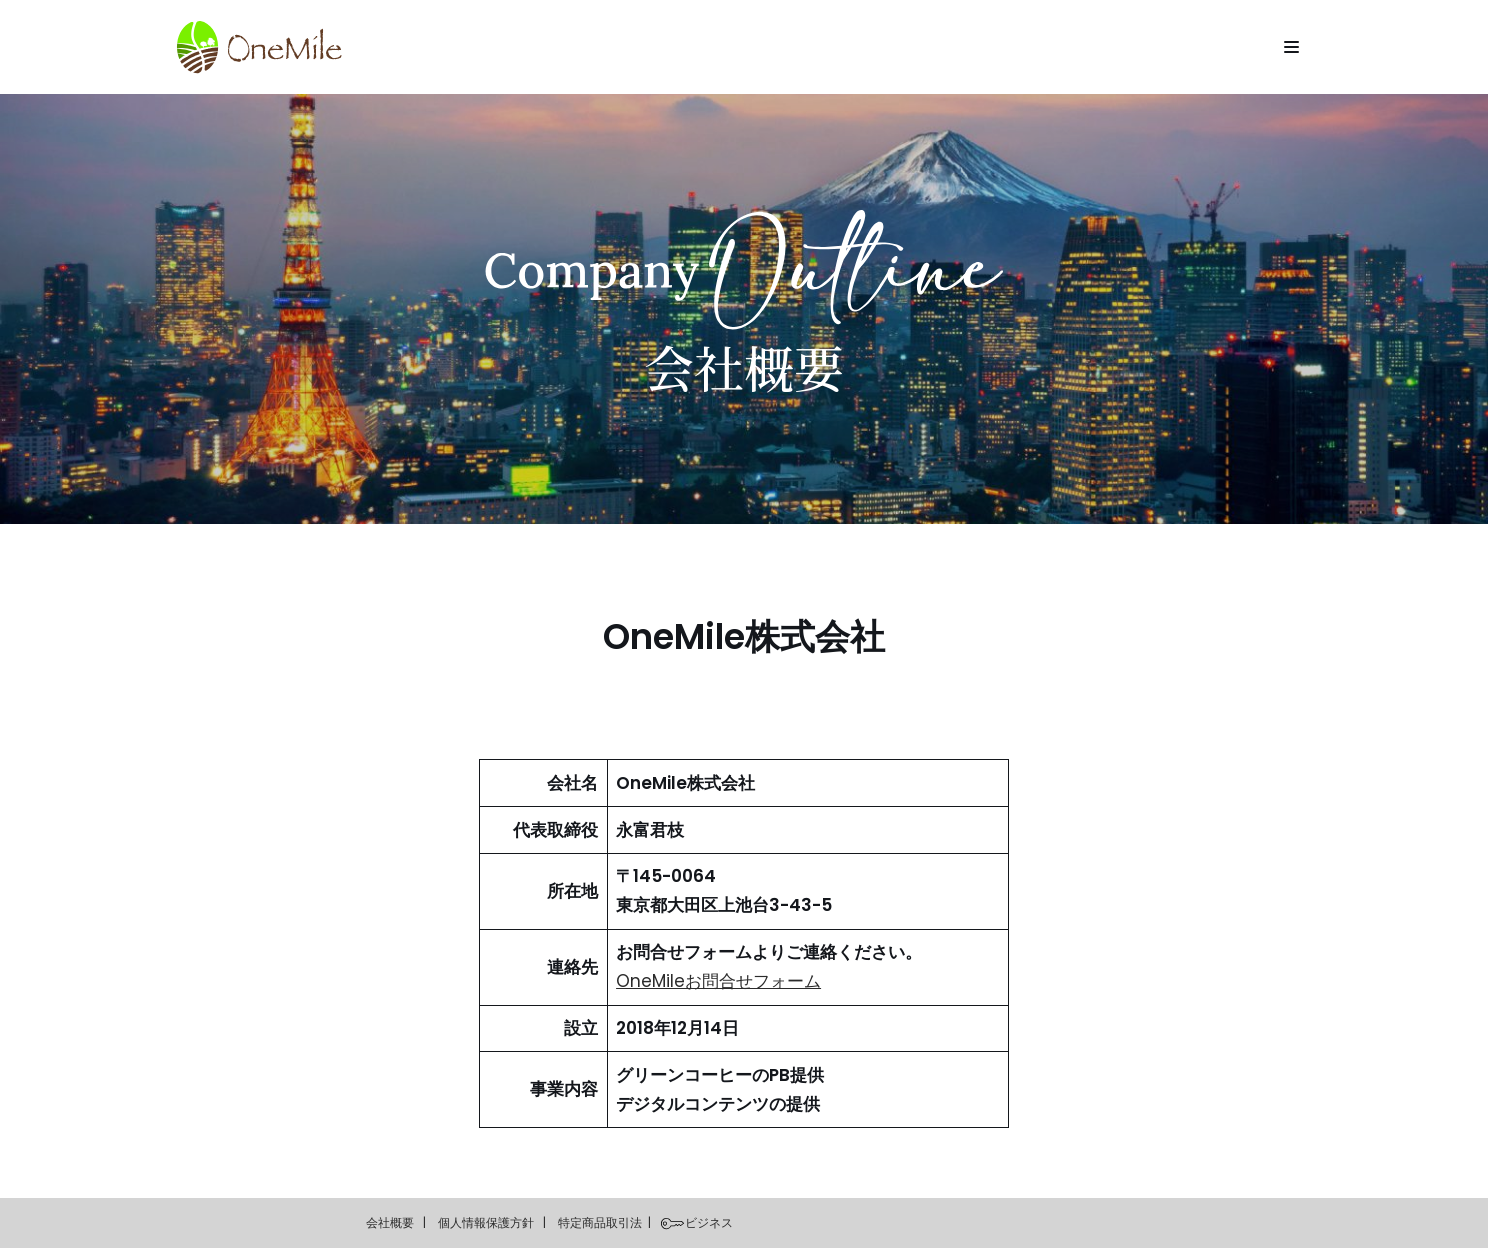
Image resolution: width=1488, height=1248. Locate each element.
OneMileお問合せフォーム (718, 981)
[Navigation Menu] (1291, 47)
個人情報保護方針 (486, 1222)
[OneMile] (259, 47)
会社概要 (390, 1222)
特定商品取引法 (600, 1222)
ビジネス (709, 1222)
